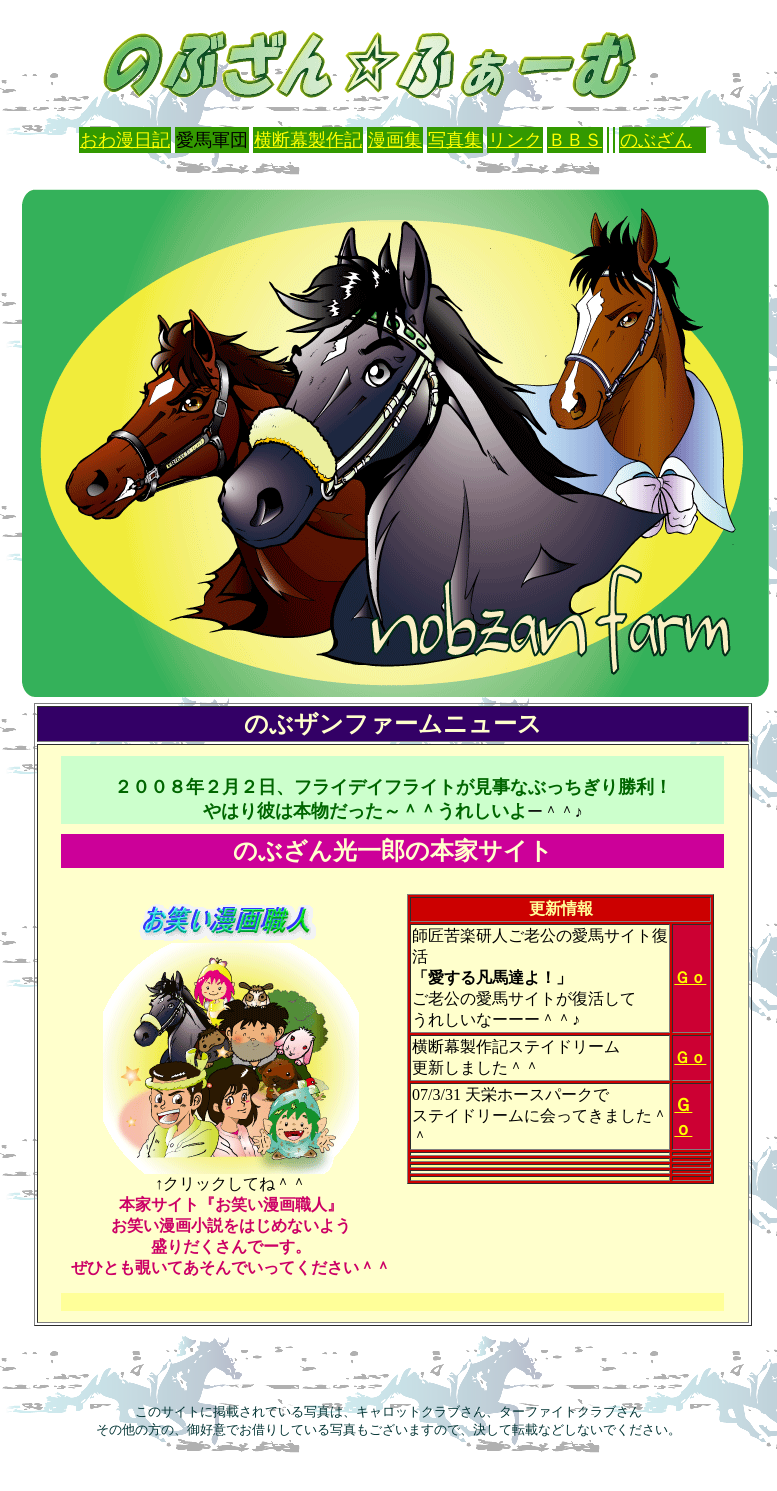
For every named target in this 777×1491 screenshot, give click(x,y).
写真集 (455, 140)
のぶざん (656, 140)
